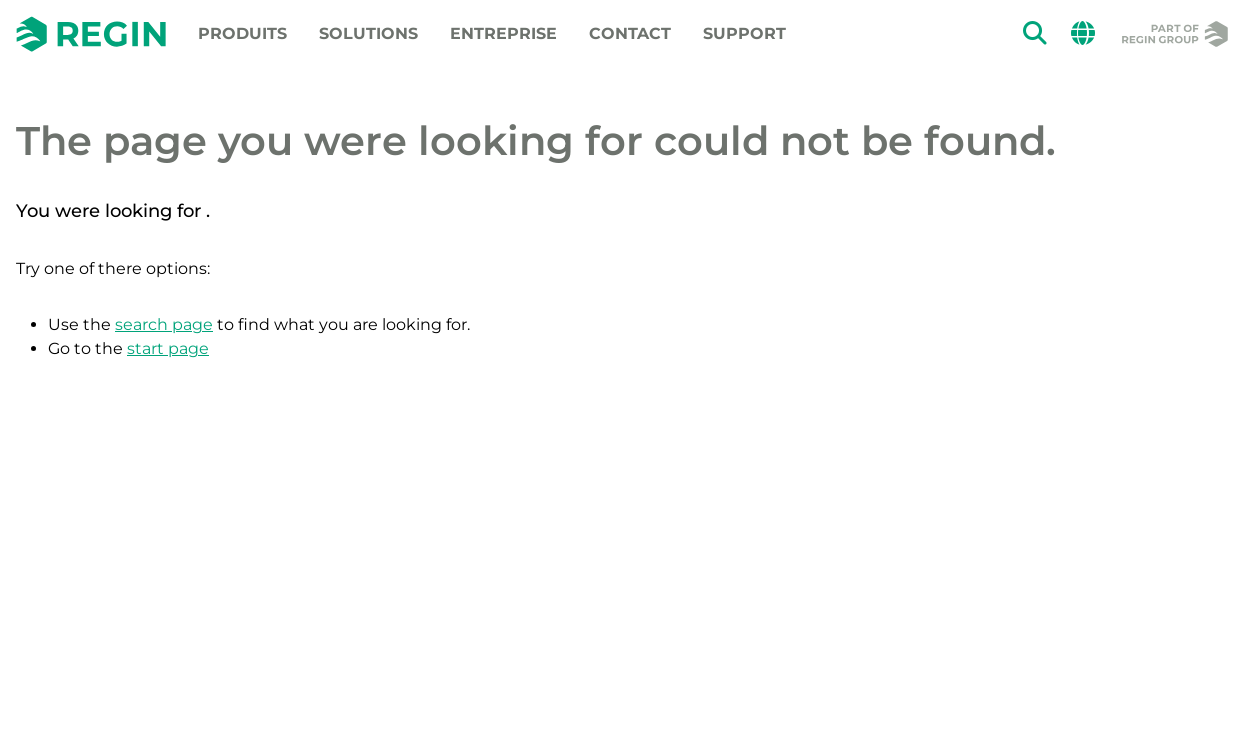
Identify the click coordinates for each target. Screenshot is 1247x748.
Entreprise (503, 33)
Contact (630, 33)
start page (168, 348)
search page (164, 324)
